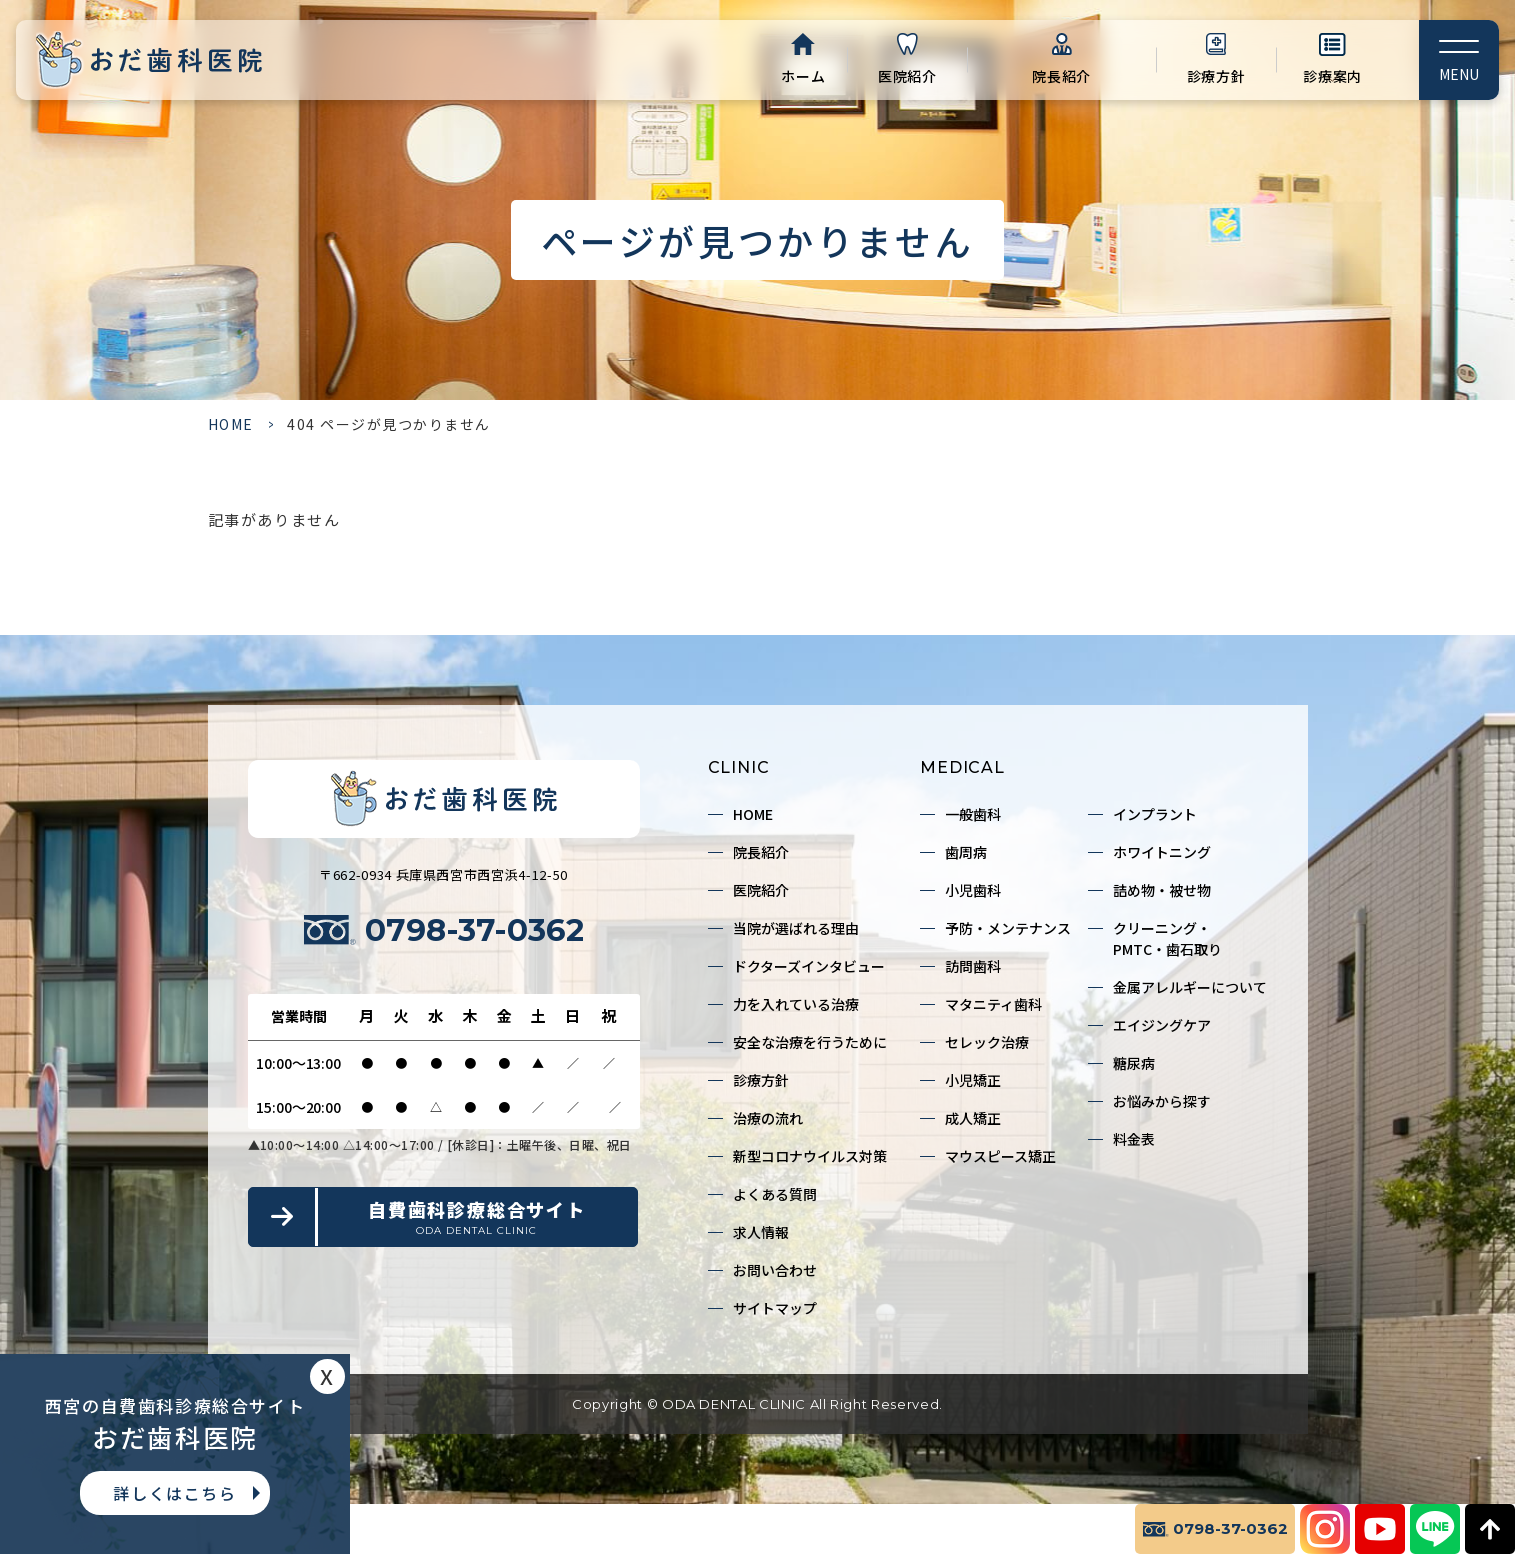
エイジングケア (1162, 1025)
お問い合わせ (775, 1270)
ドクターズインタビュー (809, 966)
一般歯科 (973, 814)
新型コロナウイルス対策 (810, 1156)
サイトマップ (775, 1308)
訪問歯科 (973, 966)
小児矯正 (973, 1080)
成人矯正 (973, 1118)
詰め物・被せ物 (1162, 890)
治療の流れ (768, 1118)
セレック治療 (987, 1042)
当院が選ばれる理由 (796, 928)
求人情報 (761, 1232)
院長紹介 (1061, 76)
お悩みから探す (1162, 1101)
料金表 (1134, 1139)
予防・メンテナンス (1008, 928)
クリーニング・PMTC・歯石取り (1167, 938)
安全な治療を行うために (810, 1042)
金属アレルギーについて (1190, 987)
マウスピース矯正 (1000, 1156)
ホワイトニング (1162, 852)
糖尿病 (1134, 1063)
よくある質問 (775, 1194)
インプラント (1155, 814)
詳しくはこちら (174, 1493)
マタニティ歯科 (993, 1004)
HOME (231, 424)
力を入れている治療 (796, 1004)
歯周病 (966, 852)
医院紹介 (907, 76)
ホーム (803, 76)
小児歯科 (973, 890)
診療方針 (1216, 76)
